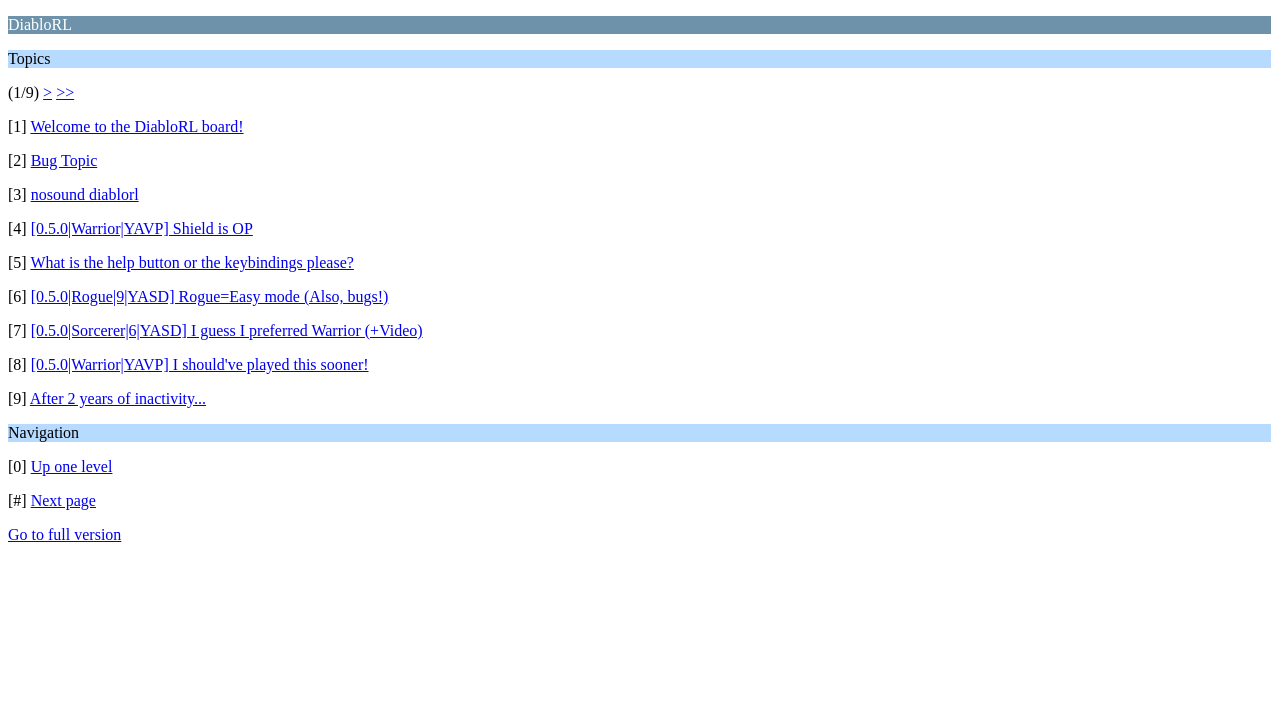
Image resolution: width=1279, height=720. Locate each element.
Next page (63, 500)
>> (65, 92)
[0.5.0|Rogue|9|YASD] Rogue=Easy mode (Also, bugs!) (210, 296)
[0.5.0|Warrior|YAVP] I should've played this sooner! (200, 364)
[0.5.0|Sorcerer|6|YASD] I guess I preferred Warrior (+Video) (227, 330)
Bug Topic (64, 160)
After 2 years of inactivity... (118, 398)
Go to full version (64, 534)
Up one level (72, 466)
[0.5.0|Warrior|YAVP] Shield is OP (142, 228)
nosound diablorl (85, 194)
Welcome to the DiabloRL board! (136, 126)
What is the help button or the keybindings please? (191, 262)
